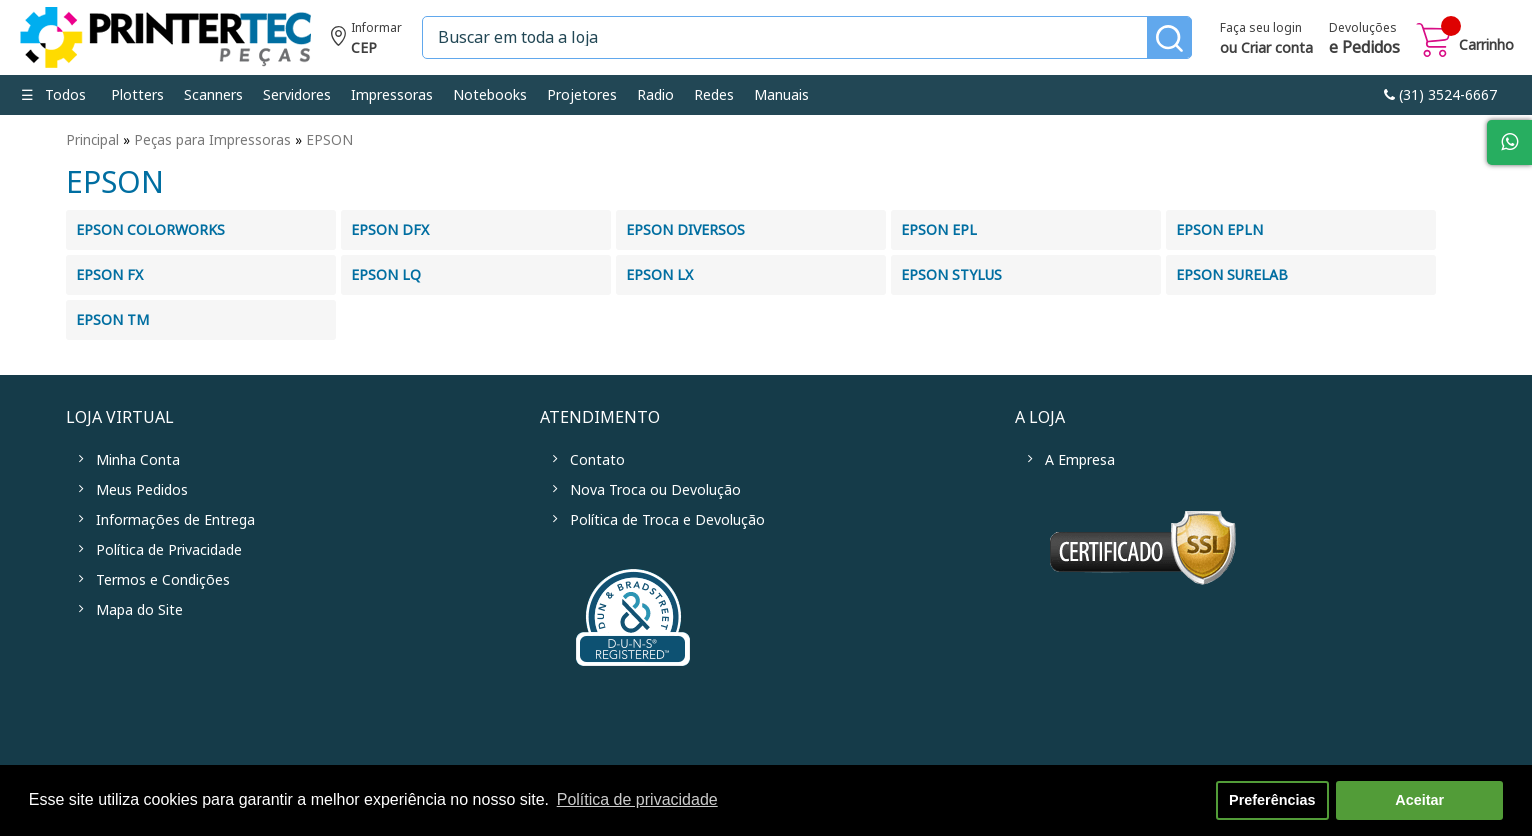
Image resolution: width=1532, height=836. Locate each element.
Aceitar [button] (1419, 800)
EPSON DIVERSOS (685, 230)
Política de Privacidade (169, 550)
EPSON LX (659, 275)
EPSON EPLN (1219, 230)
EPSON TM (112, 320)
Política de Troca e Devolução (667, 520)
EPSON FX (109, 275)
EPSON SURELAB (1232, 275)
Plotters (137, 95)
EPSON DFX (390, 230)
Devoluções (1364, 40)
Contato (597, 460)
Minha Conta (138, 460)
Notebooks (490, 95)
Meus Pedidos (142, 490)
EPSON (329, 140)
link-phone (1440, 95)
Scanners (213, 95)
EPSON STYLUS (951, 275)
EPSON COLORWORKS (150, 230)
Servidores (297, 95)
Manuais (781, 95)
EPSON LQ (386, 275)
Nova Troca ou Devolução (655, 490)
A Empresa (1080, 460)
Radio (655, 95)
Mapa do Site (139, 610)
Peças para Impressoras (212, 140)
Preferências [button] (1272, 800)
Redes (714, 95)
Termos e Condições (163, 580)
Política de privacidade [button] (637, 799)
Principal (92, 140)
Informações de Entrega (175, 520)
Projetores (582, 95)
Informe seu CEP (366, 40)
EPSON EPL (939, 230)
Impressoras (392, 95)
